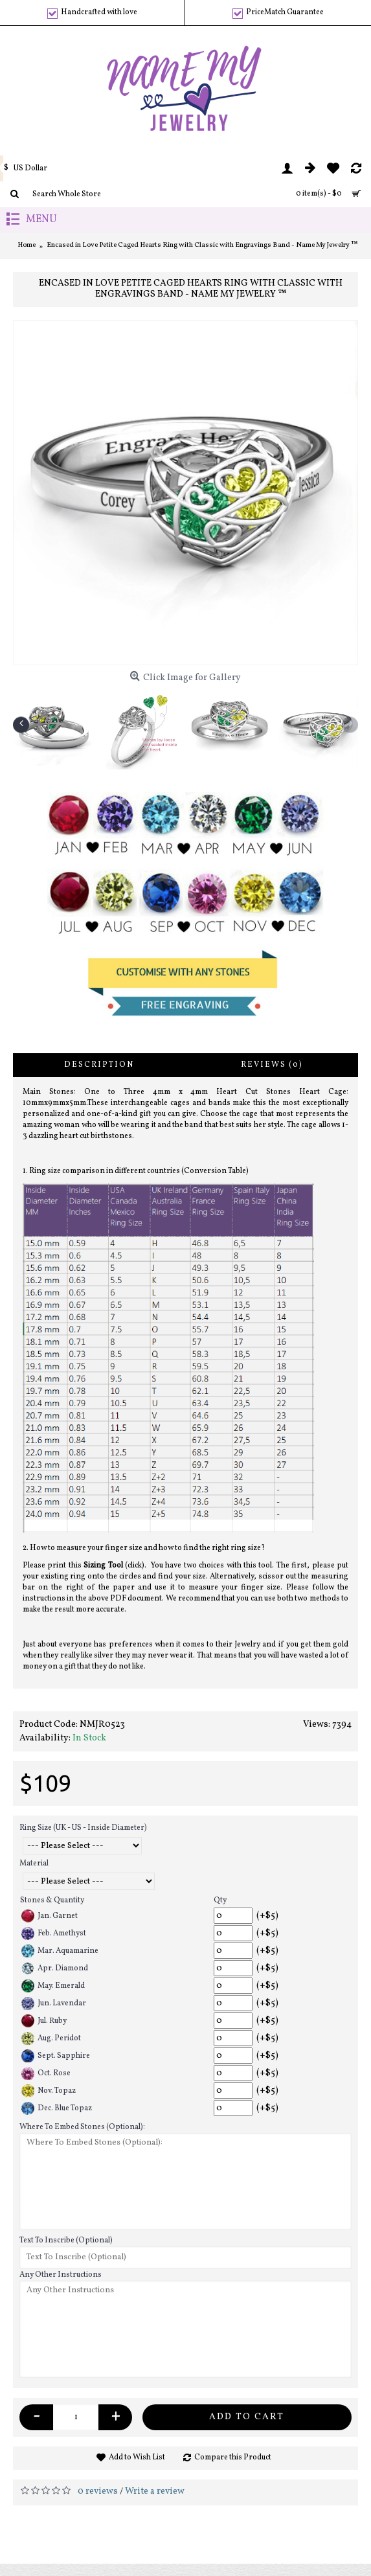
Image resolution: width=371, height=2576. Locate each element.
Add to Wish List (137, 2457)
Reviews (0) (272, 1065)
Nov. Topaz (48, 2090)
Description (99, 1065)
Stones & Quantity (52, 1900)
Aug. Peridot (51, 2038)
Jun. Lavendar (53, 2003)
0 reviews (98, 2491)
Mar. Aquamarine (59, 1950)
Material (34, 1863)
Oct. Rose (46, 2073)
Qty (220, 1900)
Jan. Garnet (49, 1915)
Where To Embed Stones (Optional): (82, 2127)
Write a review (155, 2491)
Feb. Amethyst (53, 1933)
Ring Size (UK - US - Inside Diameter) (83, 1828)
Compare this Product (232, 2457)
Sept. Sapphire (55, 2055)
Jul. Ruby (44, 2020)
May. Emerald (53, 1985)
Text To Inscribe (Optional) (66, 2240)
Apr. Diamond (54, 1968)
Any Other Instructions (60, 2275)
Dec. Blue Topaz (56, 2108)
